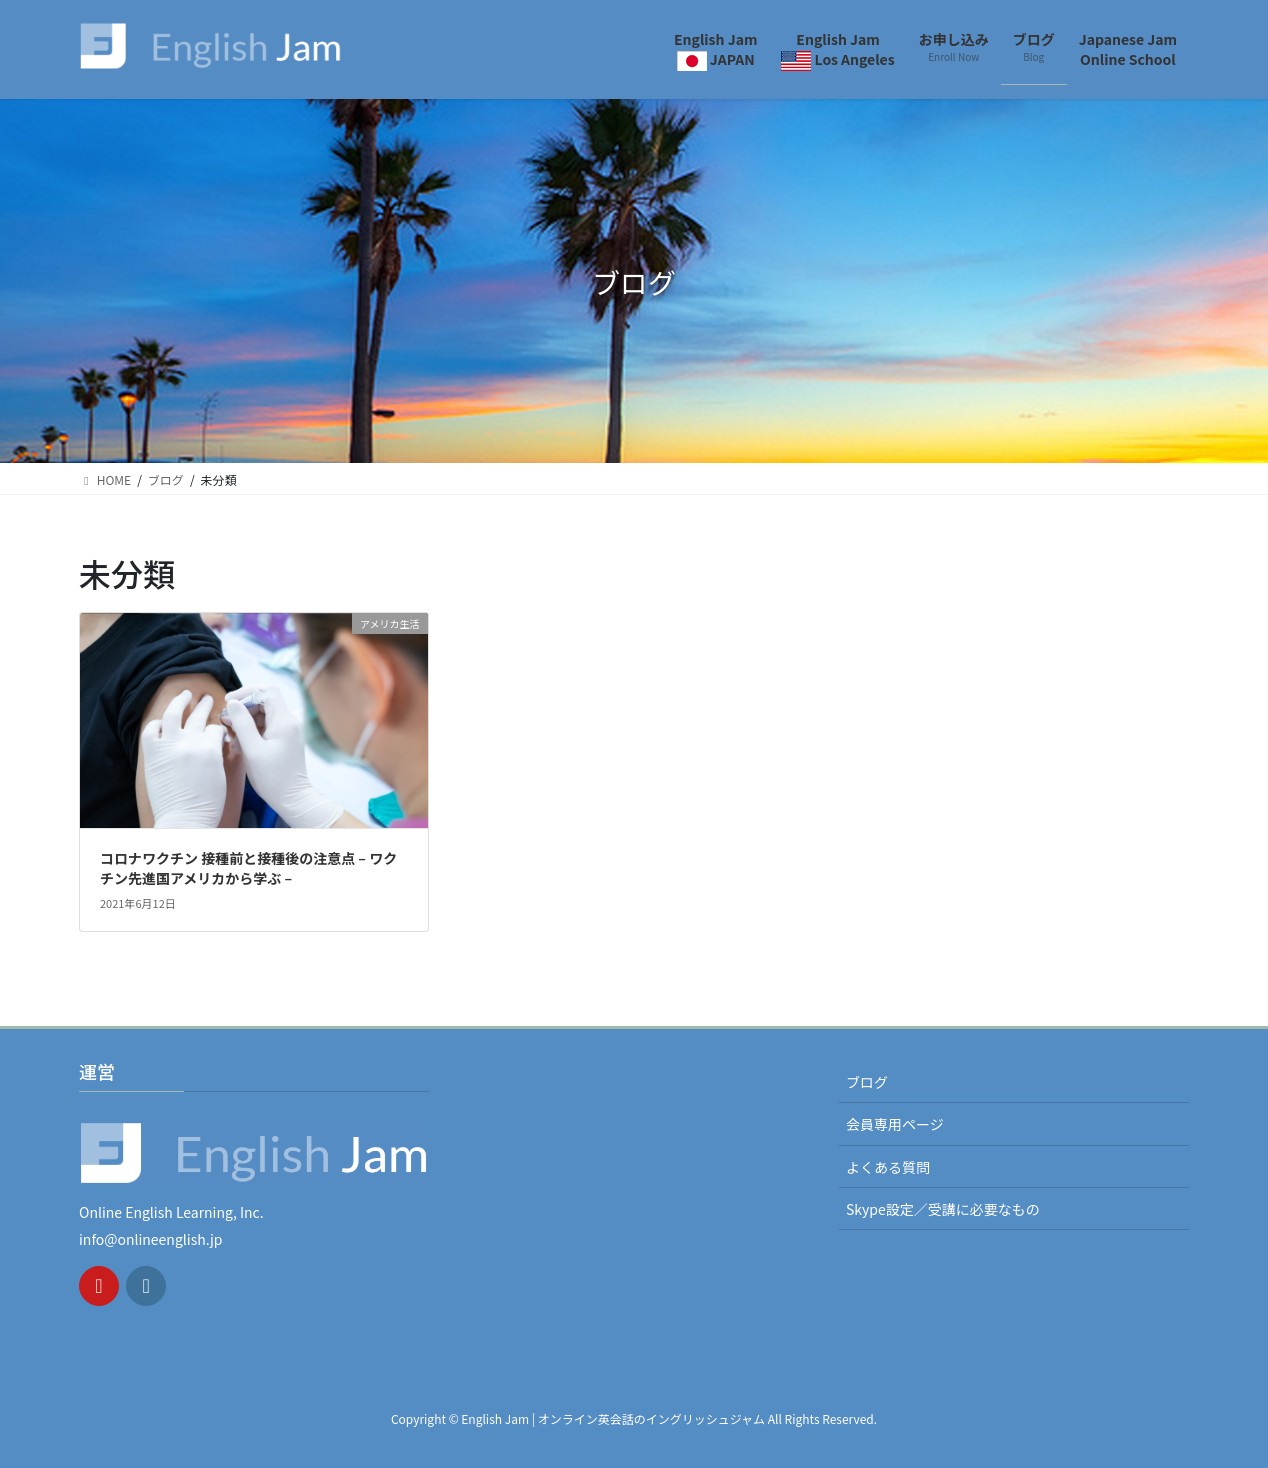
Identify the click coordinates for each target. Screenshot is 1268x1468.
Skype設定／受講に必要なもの (943, 1209)
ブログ (867, 1082)
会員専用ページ (895, 1124)
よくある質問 (888, 1167)
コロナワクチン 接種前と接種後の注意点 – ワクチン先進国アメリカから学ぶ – (248, 868)
